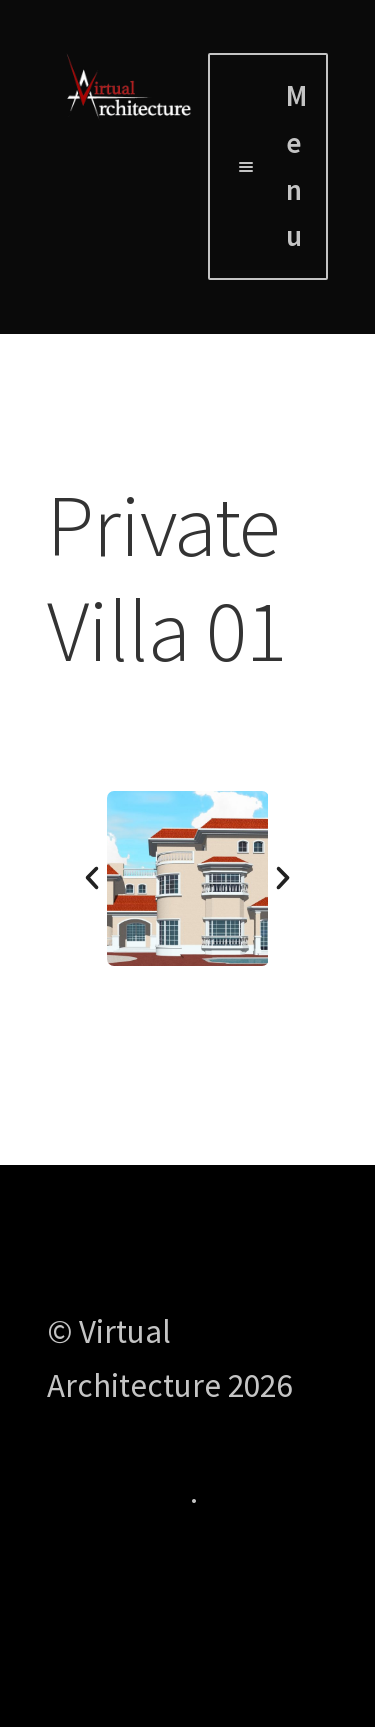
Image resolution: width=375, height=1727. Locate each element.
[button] (92, 878)
